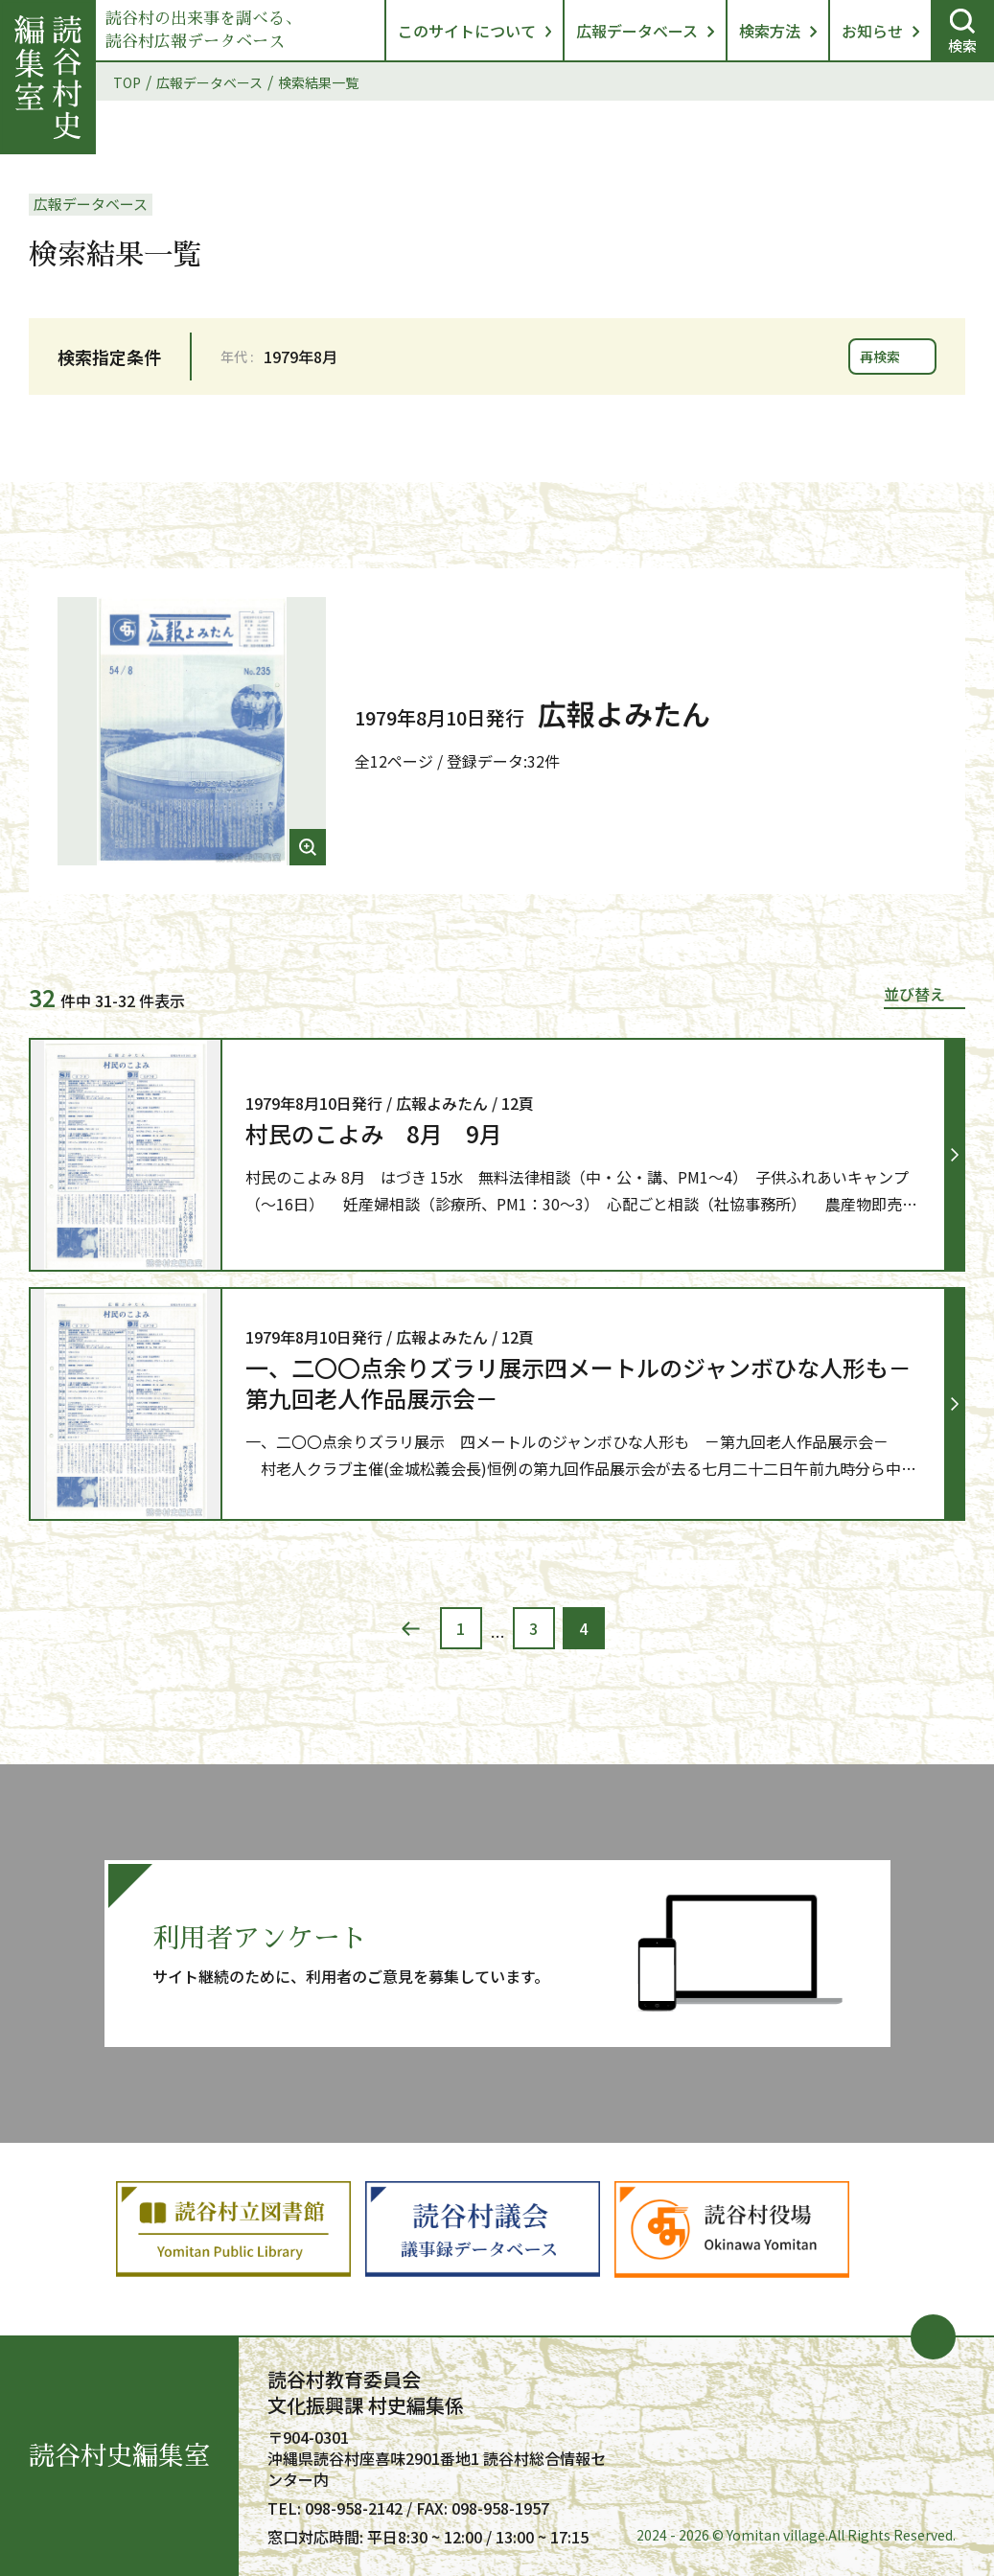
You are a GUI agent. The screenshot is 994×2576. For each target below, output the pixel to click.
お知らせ (872, 30)
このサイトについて (467, 30)
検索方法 (769, 30)
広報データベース (637, 30)
